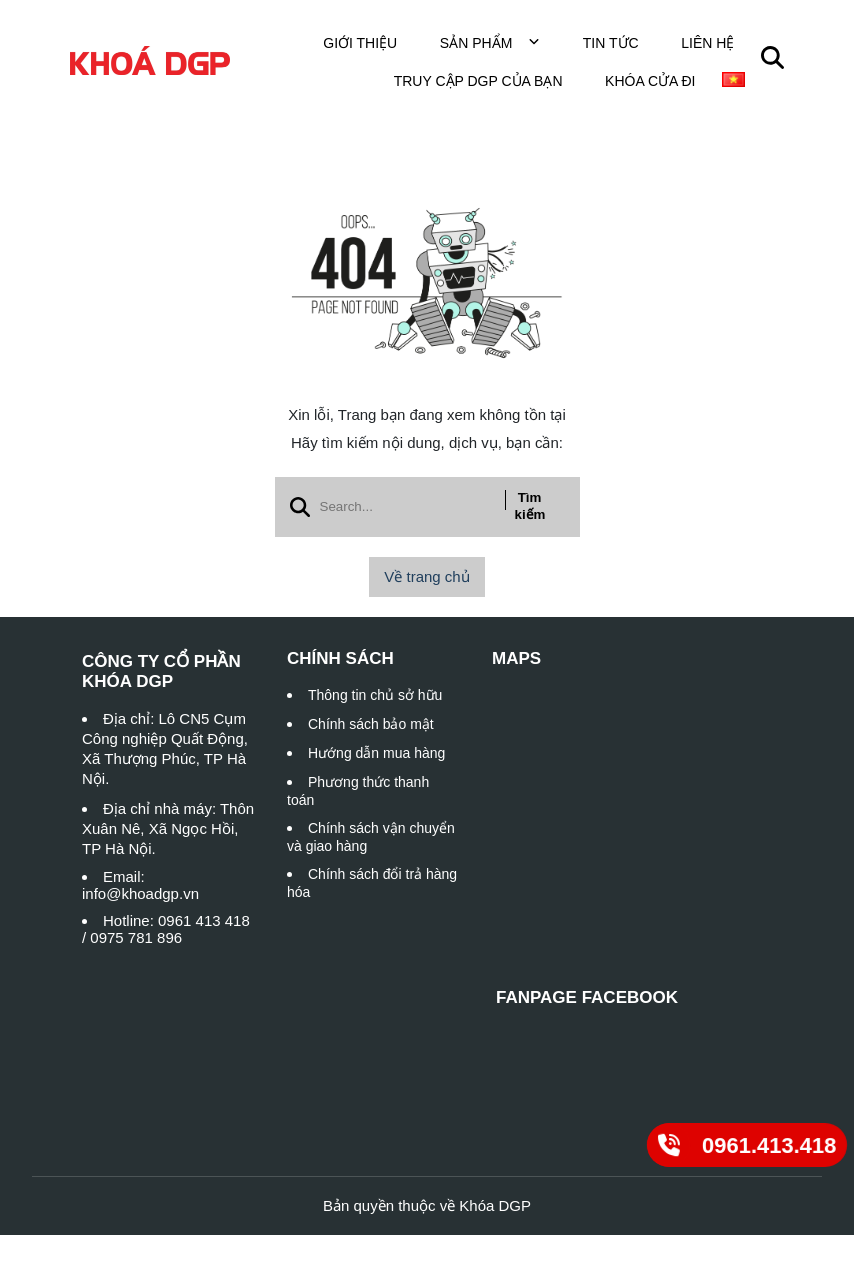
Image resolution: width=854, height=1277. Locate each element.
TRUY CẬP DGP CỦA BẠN (478, 81)
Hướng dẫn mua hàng (376, 753)
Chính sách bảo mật (371, 724)
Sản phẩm (490, 43)
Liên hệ (707, 43)
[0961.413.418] (746, 1144)
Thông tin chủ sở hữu (375, 695)
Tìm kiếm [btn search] (530, 506)
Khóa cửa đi (650, 81)
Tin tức (611, 43)
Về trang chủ (426, 576)
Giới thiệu (360, 43)
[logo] (150, 61)
